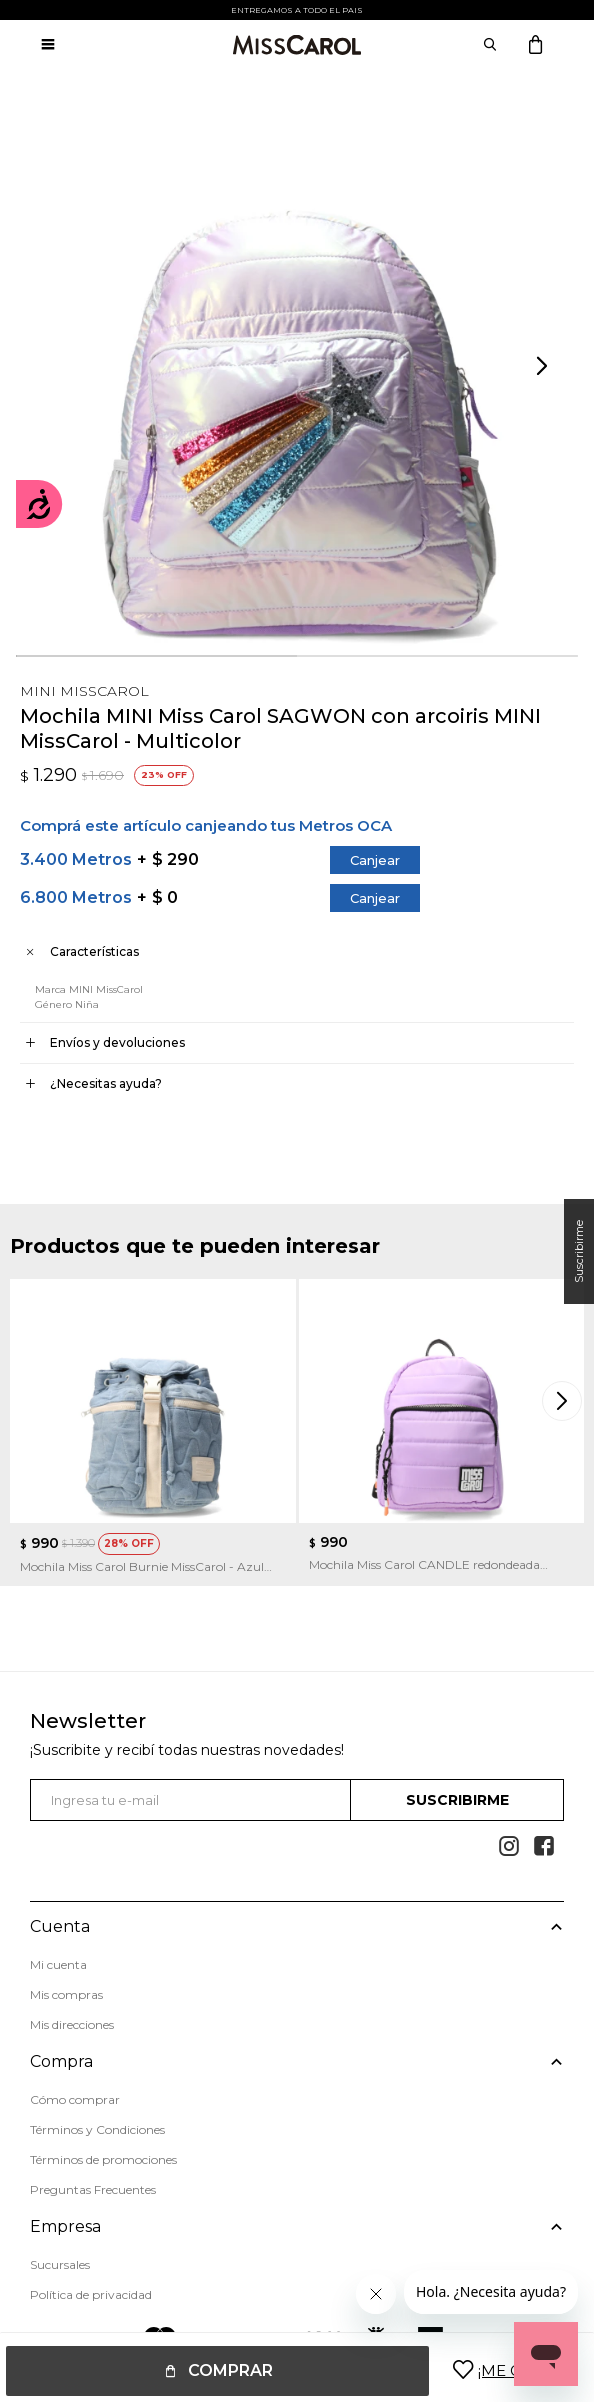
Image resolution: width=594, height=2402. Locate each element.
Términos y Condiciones (97, 2116)
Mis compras (66, 1994)
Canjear (375, 860)
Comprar (230, 2370)
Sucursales (60, 2234)
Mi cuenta (58, 1964)
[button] (544, 367)
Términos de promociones (103, 2146)
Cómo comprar (75, 2086)
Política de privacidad (91, 2264)
